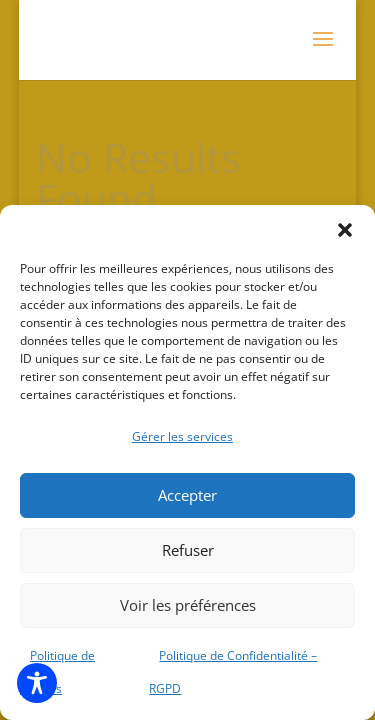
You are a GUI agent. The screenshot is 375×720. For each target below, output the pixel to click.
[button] (345, 230)
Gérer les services (182, 436)
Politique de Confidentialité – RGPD (233, 672)
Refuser (188, 550)
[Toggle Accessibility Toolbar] (37, 683)
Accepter (187, 495)
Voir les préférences (188, 605)
